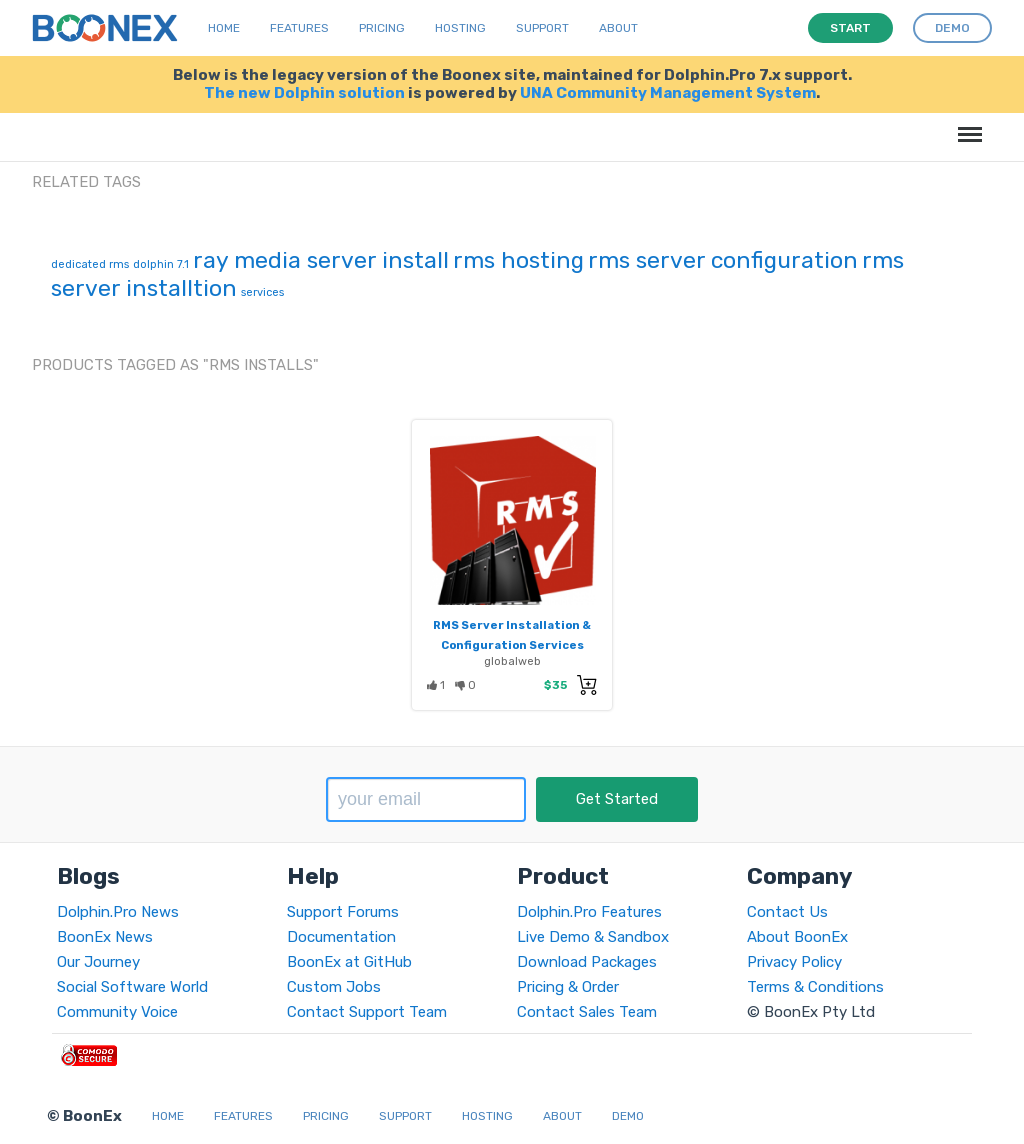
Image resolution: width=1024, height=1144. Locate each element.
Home (224, 28)
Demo (628, 1116)
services (262, 292)
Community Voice (117, 1012)
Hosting (460, 28)
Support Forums (343, 912)
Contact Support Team (367, 1012)
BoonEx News (105, 937)
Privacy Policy (794, 962)
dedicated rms (90, 264)
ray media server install (321, 260)
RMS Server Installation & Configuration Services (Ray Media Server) (512, 645)
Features (299, 28)
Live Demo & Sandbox (593, 937)
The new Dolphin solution (304, 93)
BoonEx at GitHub (349, 962)
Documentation (341, 937)
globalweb (512, 661)
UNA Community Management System (668, 93)
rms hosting (518, 260)
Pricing (382, 28)
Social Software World (132, 987)
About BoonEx (797, 937)
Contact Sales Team (587, 1012)
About (618, 28)
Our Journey (98, 962)
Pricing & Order (568, 987)
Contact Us (787, 912)
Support (542, 28)
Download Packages (587, 962)
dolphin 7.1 (161, 264)
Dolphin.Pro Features (589, 912)
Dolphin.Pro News (118, 912)
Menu (966, 124)
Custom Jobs (334, 987)
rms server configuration (723, 260)
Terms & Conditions (815, 987)
